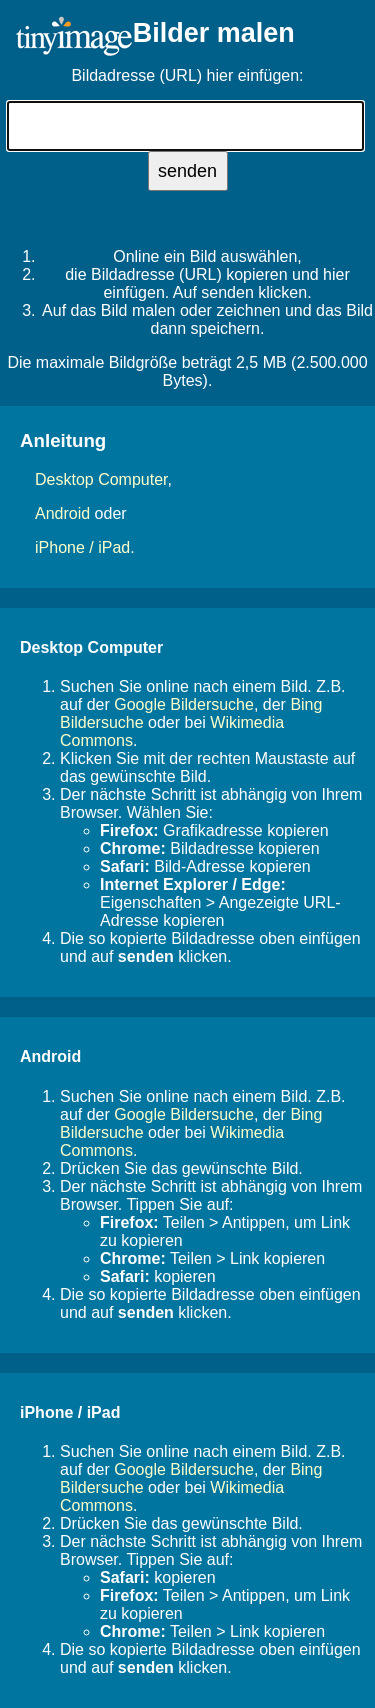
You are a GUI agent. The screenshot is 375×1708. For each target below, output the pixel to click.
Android (62, 513)
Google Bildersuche (184, 704)
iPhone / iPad (82, 547)
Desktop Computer (101, 479)
